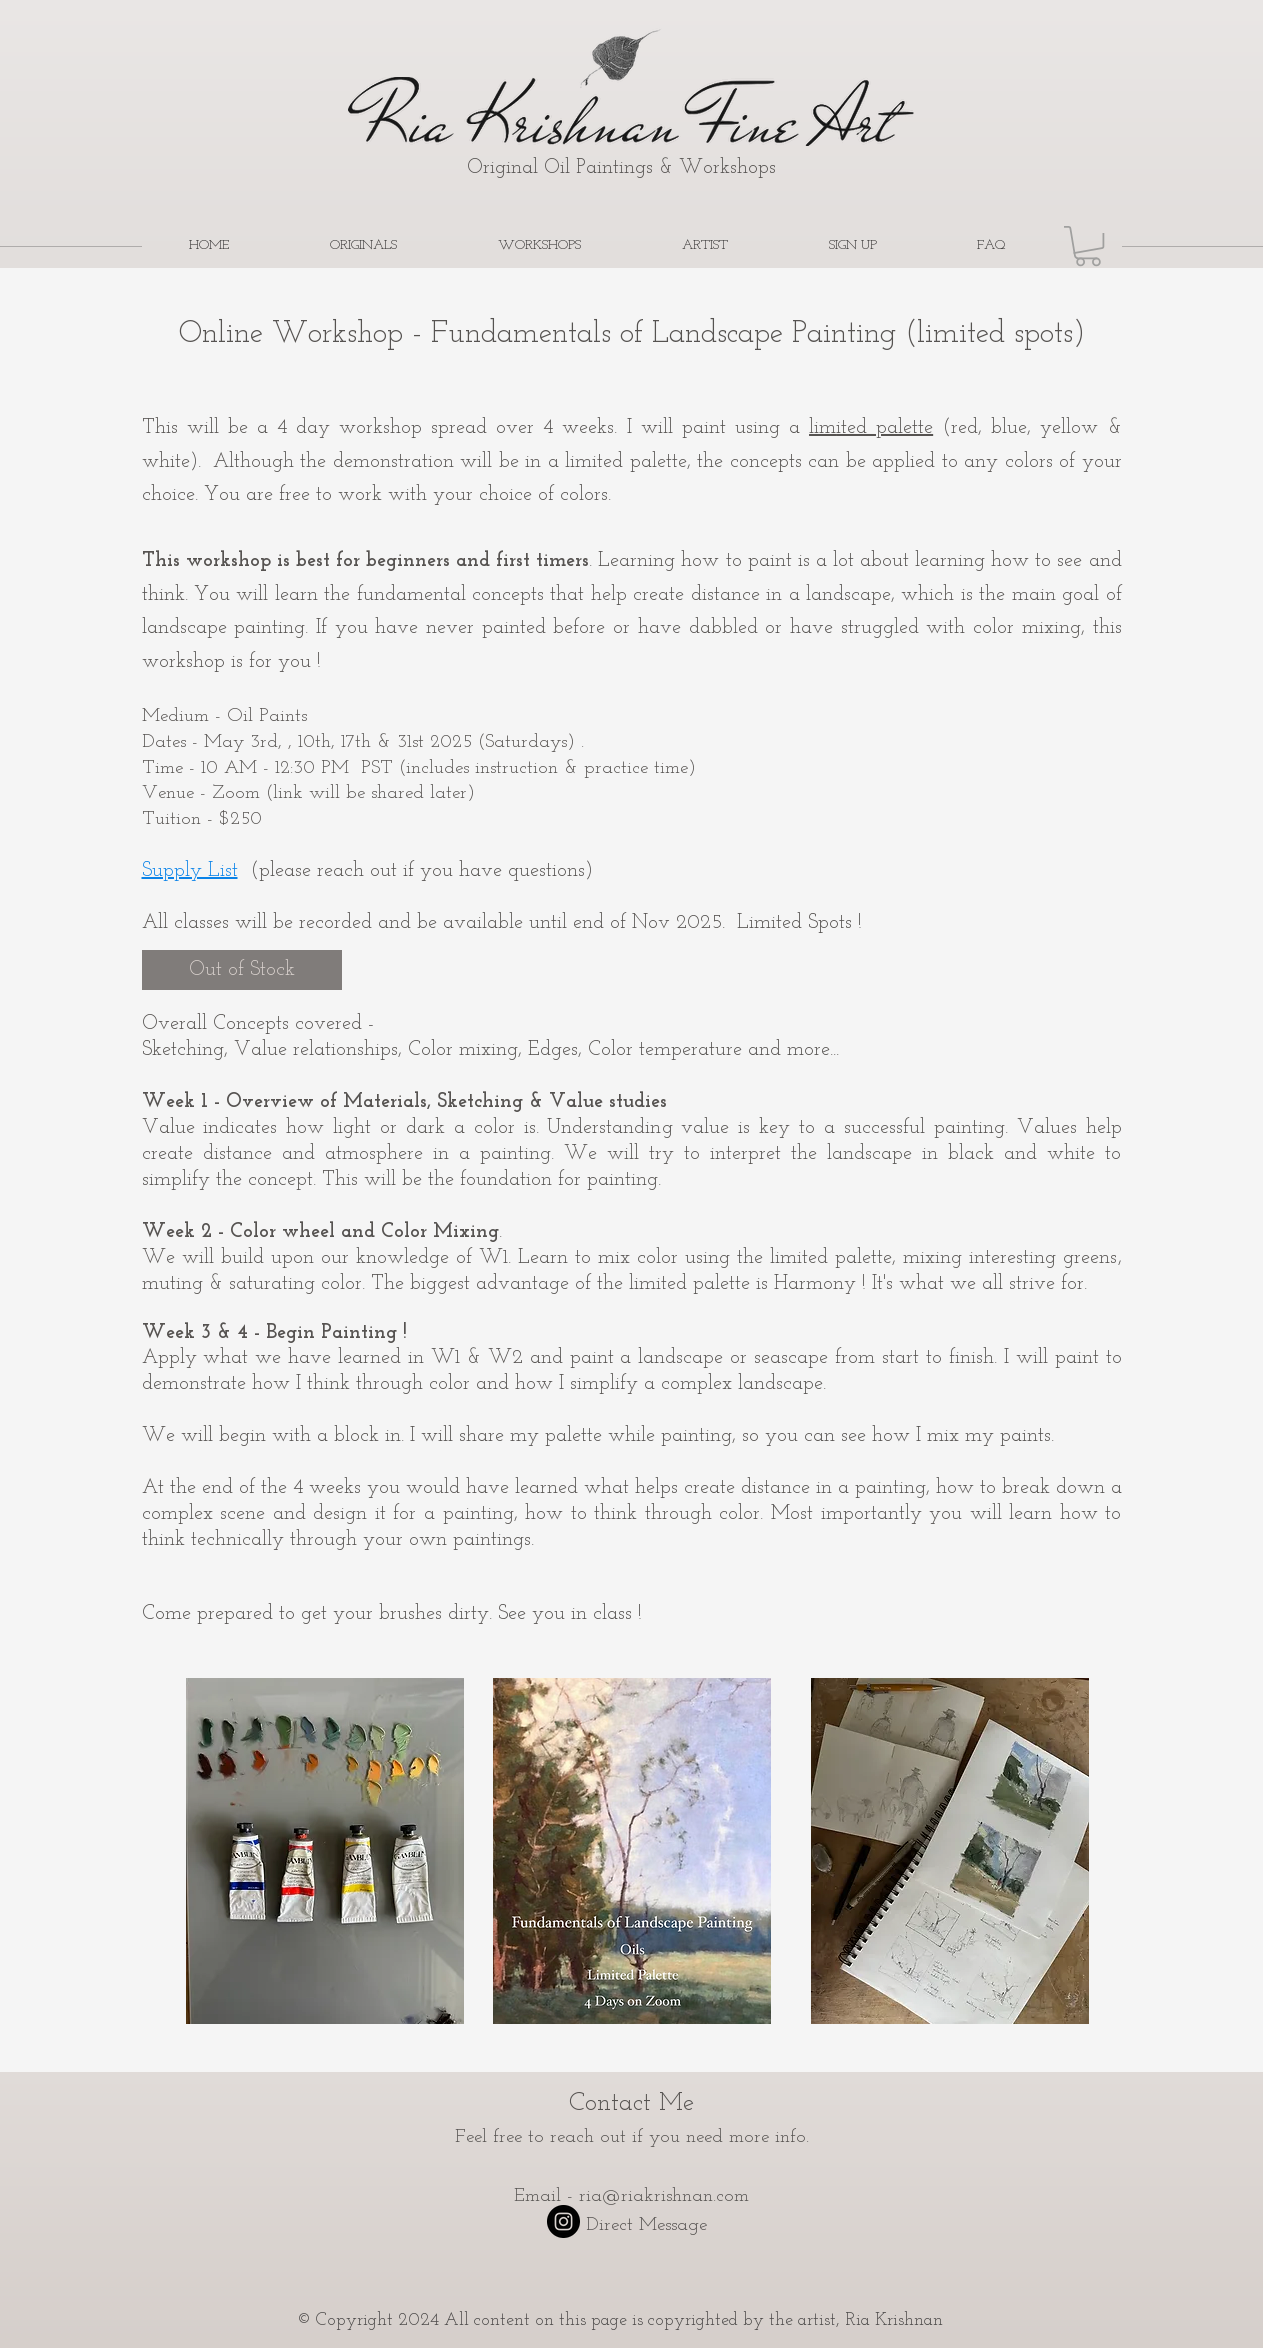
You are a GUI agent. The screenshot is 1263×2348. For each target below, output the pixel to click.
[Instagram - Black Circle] (563, 2221)
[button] (1088, 246)
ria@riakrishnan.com (664, 2196)
